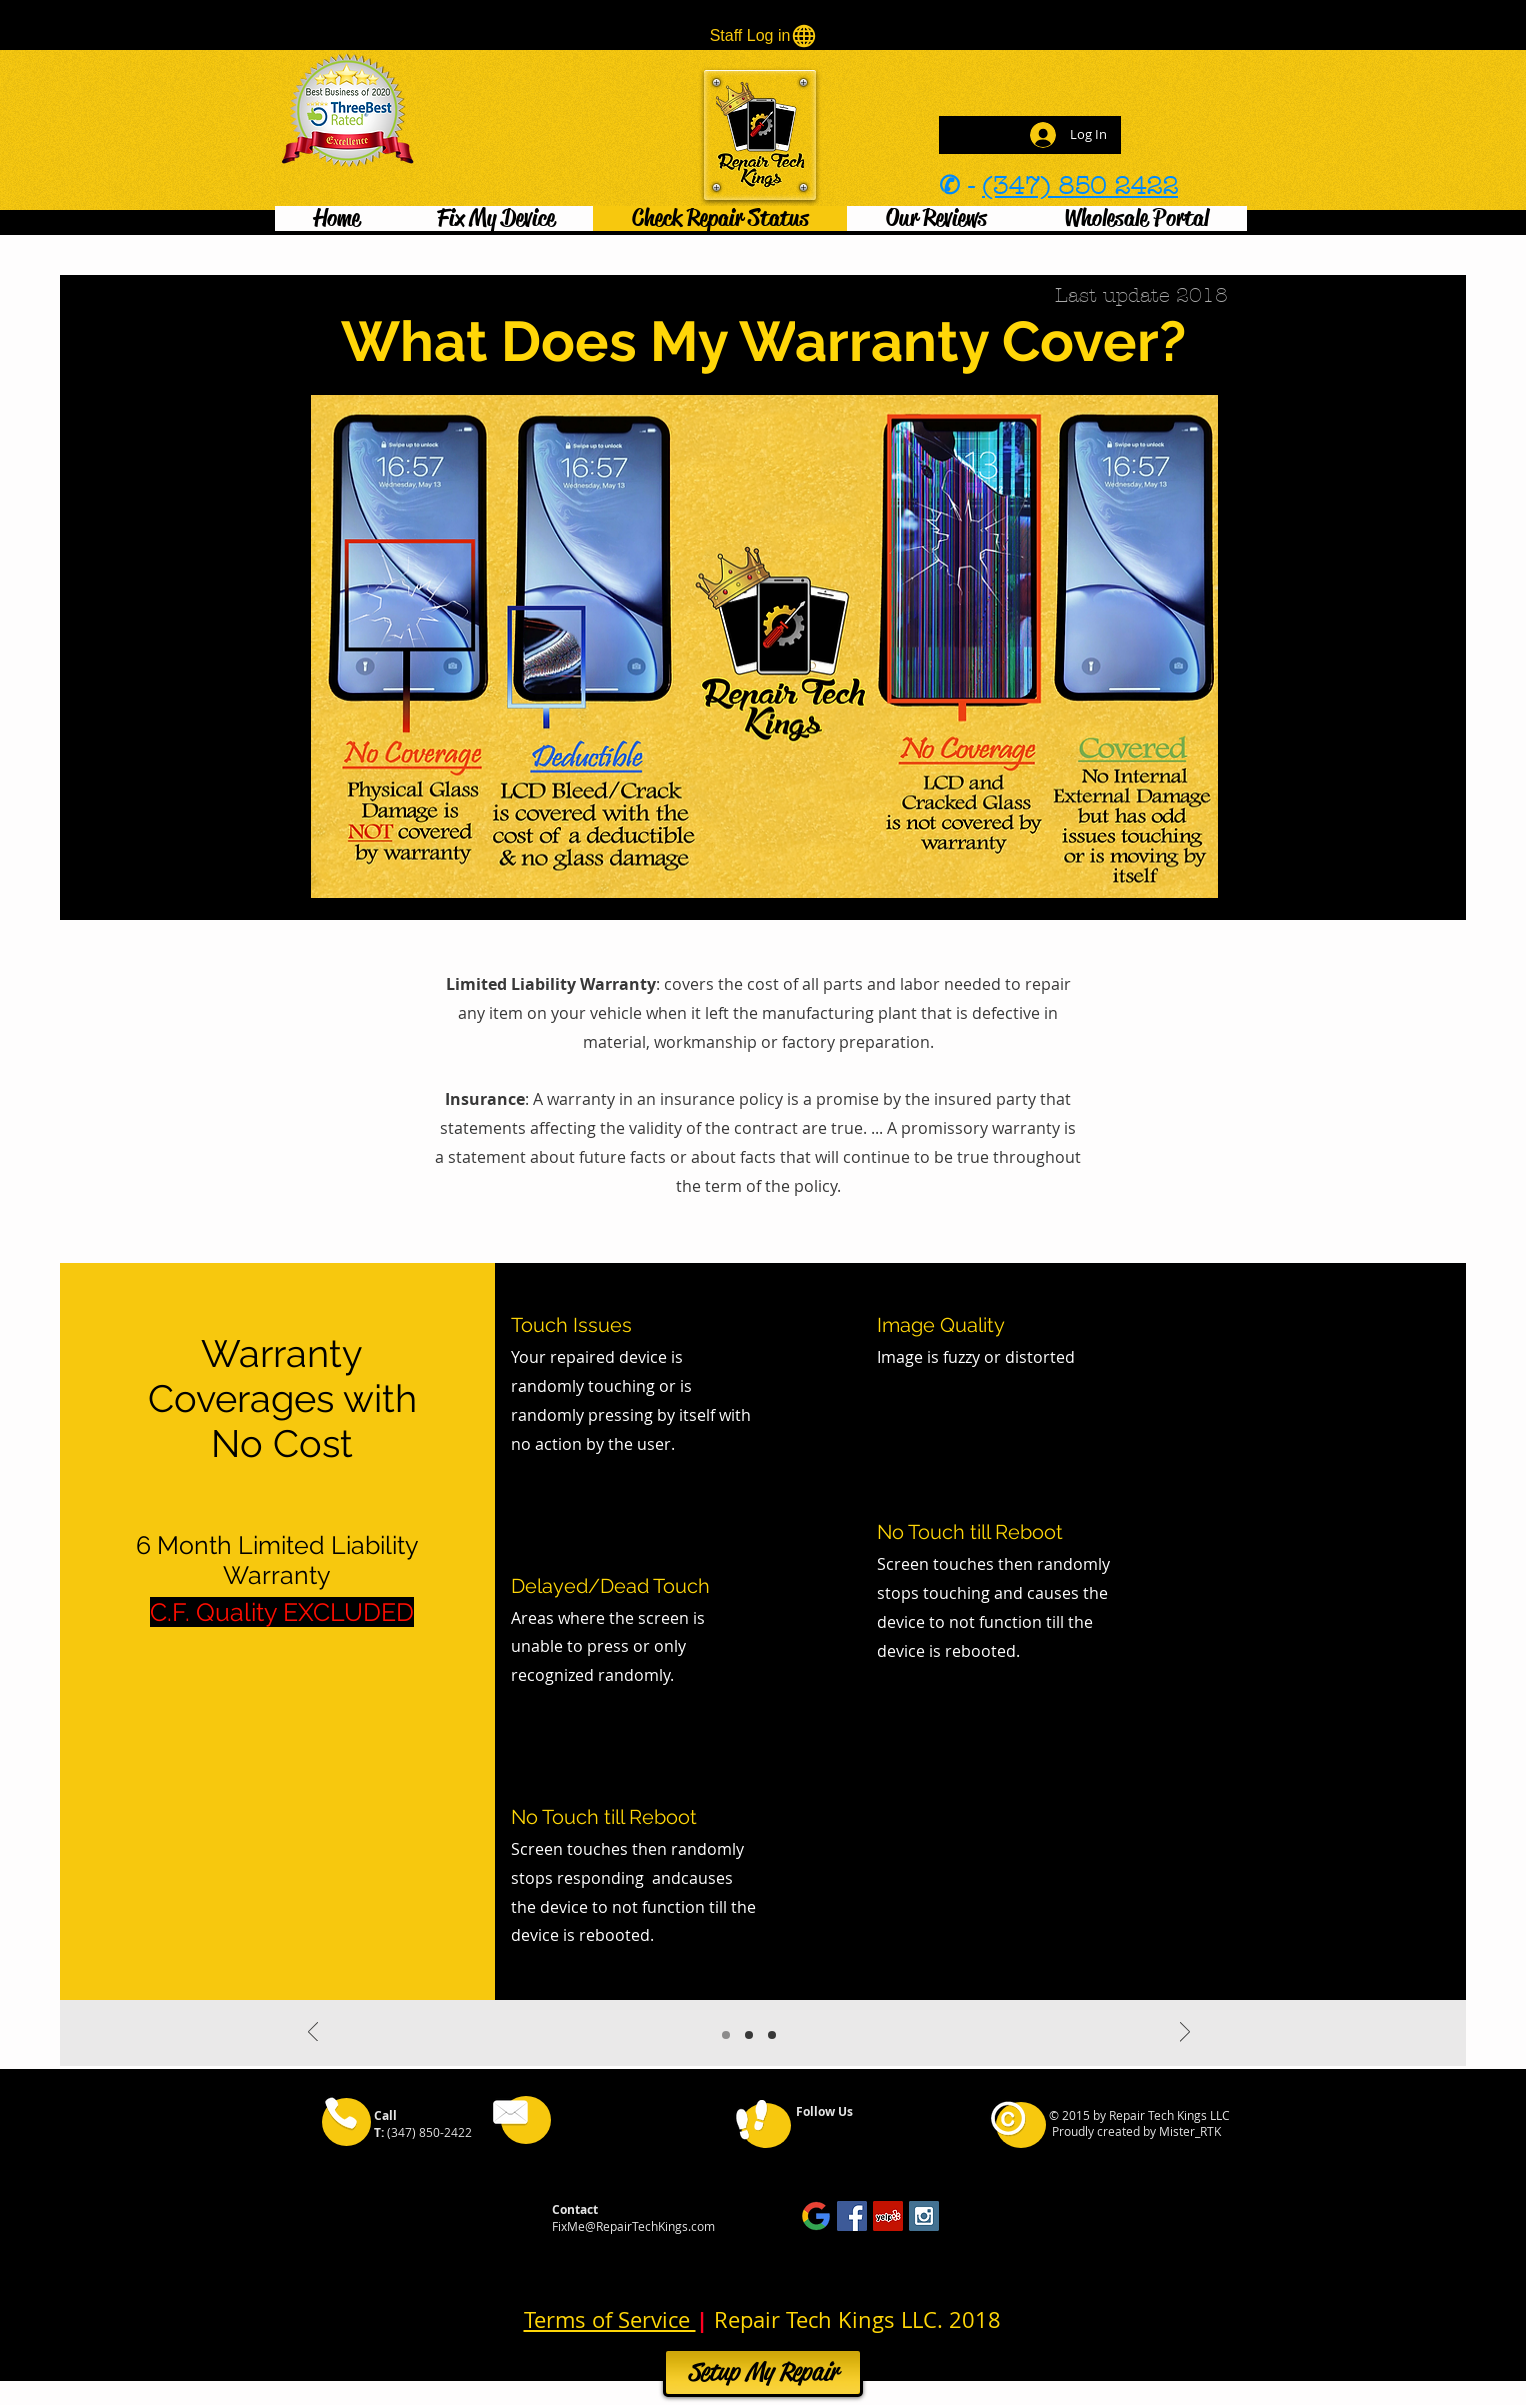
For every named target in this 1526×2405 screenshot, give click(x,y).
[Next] (1185, 2033)
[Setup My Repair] (763, 2372)
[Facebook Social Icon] (852, 2216)
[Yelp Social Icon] (888, 2216)
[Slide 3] (772, 2035)
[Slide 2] (749, 2035)
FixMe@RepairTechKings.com (633, 2226)
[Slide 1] (726, 2035)
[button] (495, 218)
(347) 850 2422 (1080, 186)
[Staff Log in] (764, 36)
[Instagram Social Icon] (924, 2216)
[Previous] (313, 2033)
